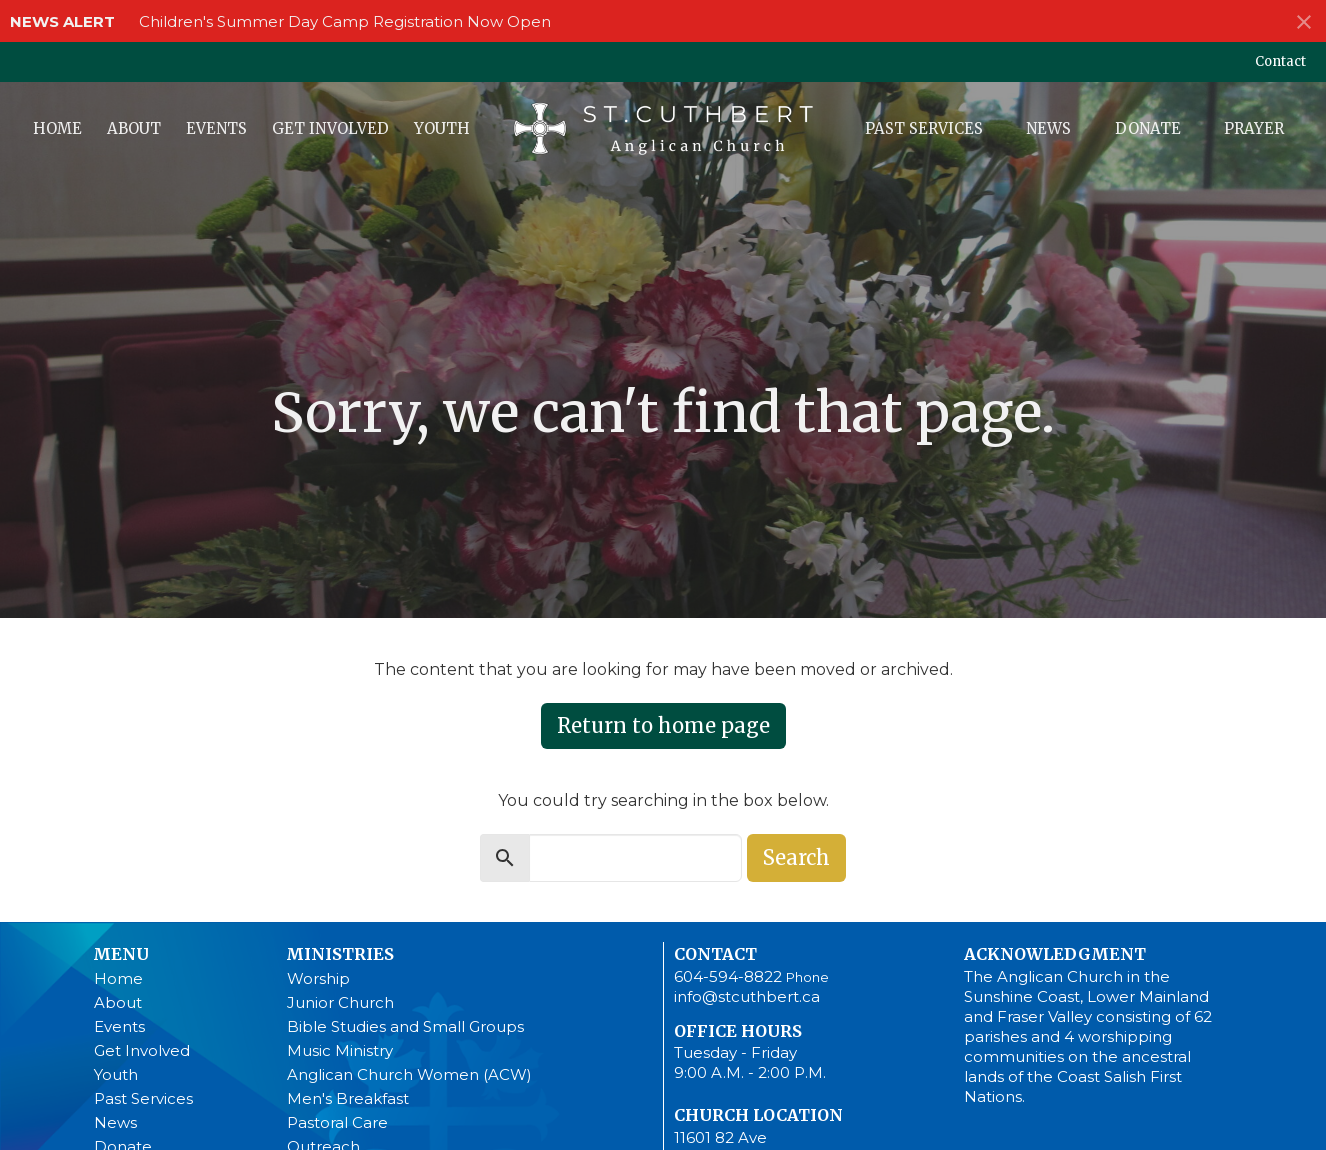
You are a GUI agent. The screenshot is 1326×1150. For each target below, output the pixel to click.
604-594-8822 (728, 976)
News (1048, 128)
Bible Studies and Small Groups (405, 1026)
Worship (318, 978)
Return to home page (663, 725)
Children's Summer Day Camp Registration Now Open (345, 21)
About (134, 128)
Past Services (924, 128)
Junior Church (340, 1002)
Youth (442, 128)
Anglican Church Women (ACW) (409, 1074)
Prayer (1254, 128)
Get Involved (330, 128)
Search (796, 857)
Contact (1280, 61)
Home (57, 128)
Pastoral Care (337, 1122)
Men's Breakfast (348, 1098)
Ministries (340, 954)
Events (216, 128)
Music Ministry (340, 1050)
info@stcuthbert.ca (747, 996)
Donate (1148, 128)
